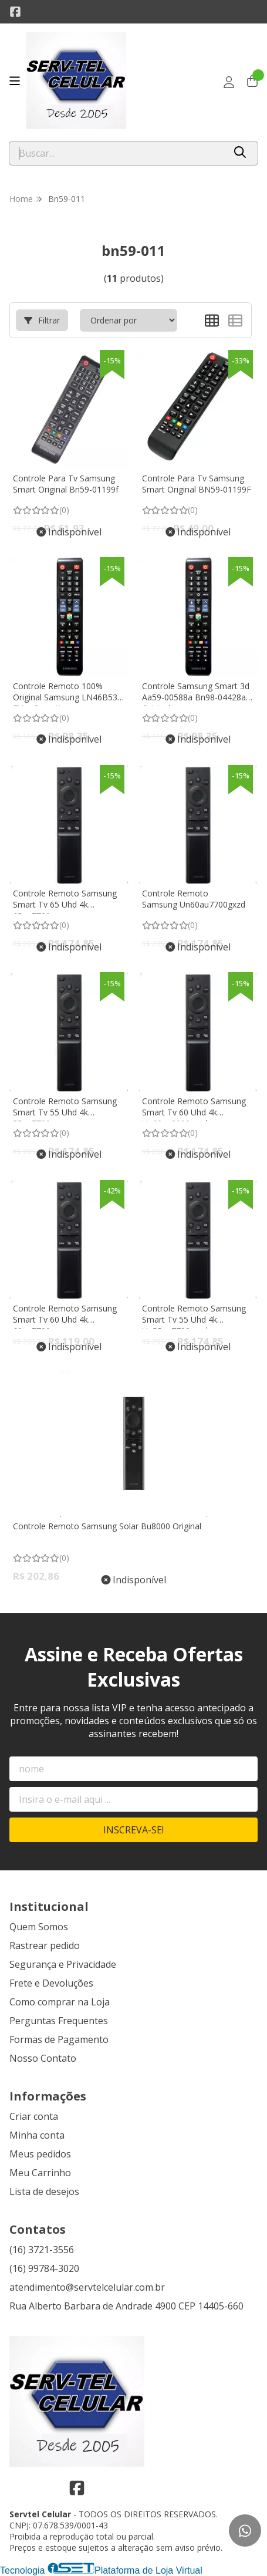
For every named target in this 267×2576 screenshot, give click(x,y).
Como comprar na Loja (59, 2001)
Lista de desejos (44, 2191)
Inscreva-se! (133, 1829)
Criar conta (33, 2116)
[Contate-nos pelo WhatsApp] (245, 2530)
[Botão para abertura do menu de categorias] (15, 81)
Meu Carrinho (40, 2172)
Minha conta (37, 2135)
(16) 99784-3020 (44, 2268)
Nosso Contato (42, 2058)
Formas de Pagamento (59, 2039)
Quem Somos (38, 1926)
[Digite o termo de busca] (116, 153)
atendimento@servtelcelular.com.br (87, 2287)
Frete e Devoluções (51, 1983)
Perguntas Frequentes (58, 2020)
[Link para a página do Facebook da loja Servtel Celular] (15, 12)
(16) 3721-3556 (41, 2249)
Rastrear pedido (44, 1945)
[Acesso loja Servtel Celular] (229, 82)
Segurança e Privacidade (62, 1964)
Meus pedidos (40, 2153)
